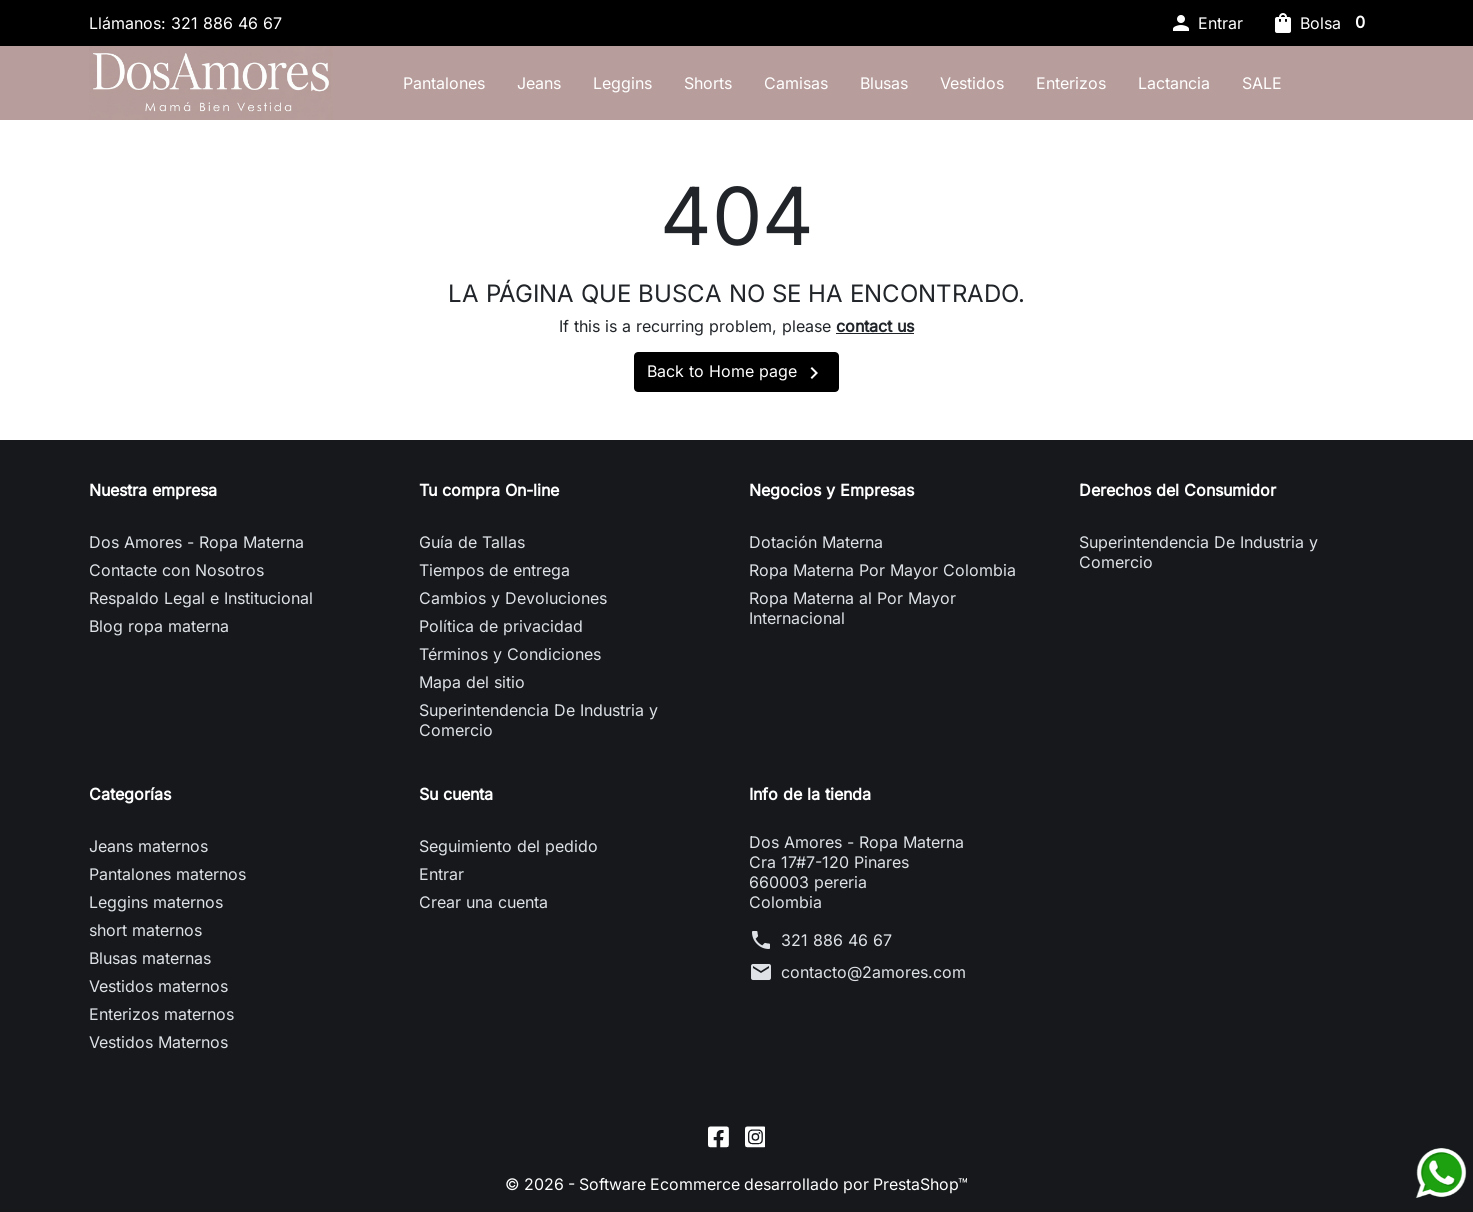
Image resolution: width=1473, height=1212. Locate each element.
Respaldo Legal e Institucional (201, 600)
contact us (875, 328)
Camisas (802, 83)
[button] (1206, 23)
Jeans (545, 83)
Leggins (628, 83)
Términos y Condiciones (510, 656)
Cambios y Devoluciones (513, 600)
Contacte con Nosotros (176, 572)
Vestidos (978, 83)
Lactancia (1180, 83)
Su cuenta (456, 796)
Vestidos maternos (158, 988)
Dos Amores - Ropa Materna (196, 544)
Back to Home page (736, 375)
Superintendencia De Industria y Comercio (538, 722)
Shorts (714, 83)
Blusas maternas (150, 960)
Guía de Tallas (472, 544)
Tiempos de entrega (494, 572)
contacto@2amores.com (873, 974)
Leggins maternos (156, 904)
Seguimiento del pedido (508, 848)
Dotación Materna (816, 544)
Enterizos (1077, 83)
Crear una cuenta (483, 904)
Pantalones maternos (167, 876)
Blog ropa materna (159, 628)
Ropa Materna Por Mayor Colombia (882, 572)
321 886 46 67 (836, 942)
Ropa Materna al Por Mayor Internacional (852, 610)
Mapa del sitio (472, 684)
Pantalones (450, 83)
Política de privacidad (501, 628)
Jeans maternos (148, 848)
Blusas (890, 83)
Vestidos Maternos (158, 1044)
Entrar (441, 876)
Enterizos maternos (161, 1016)
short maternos (145, 932)
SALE (1268, 83)
